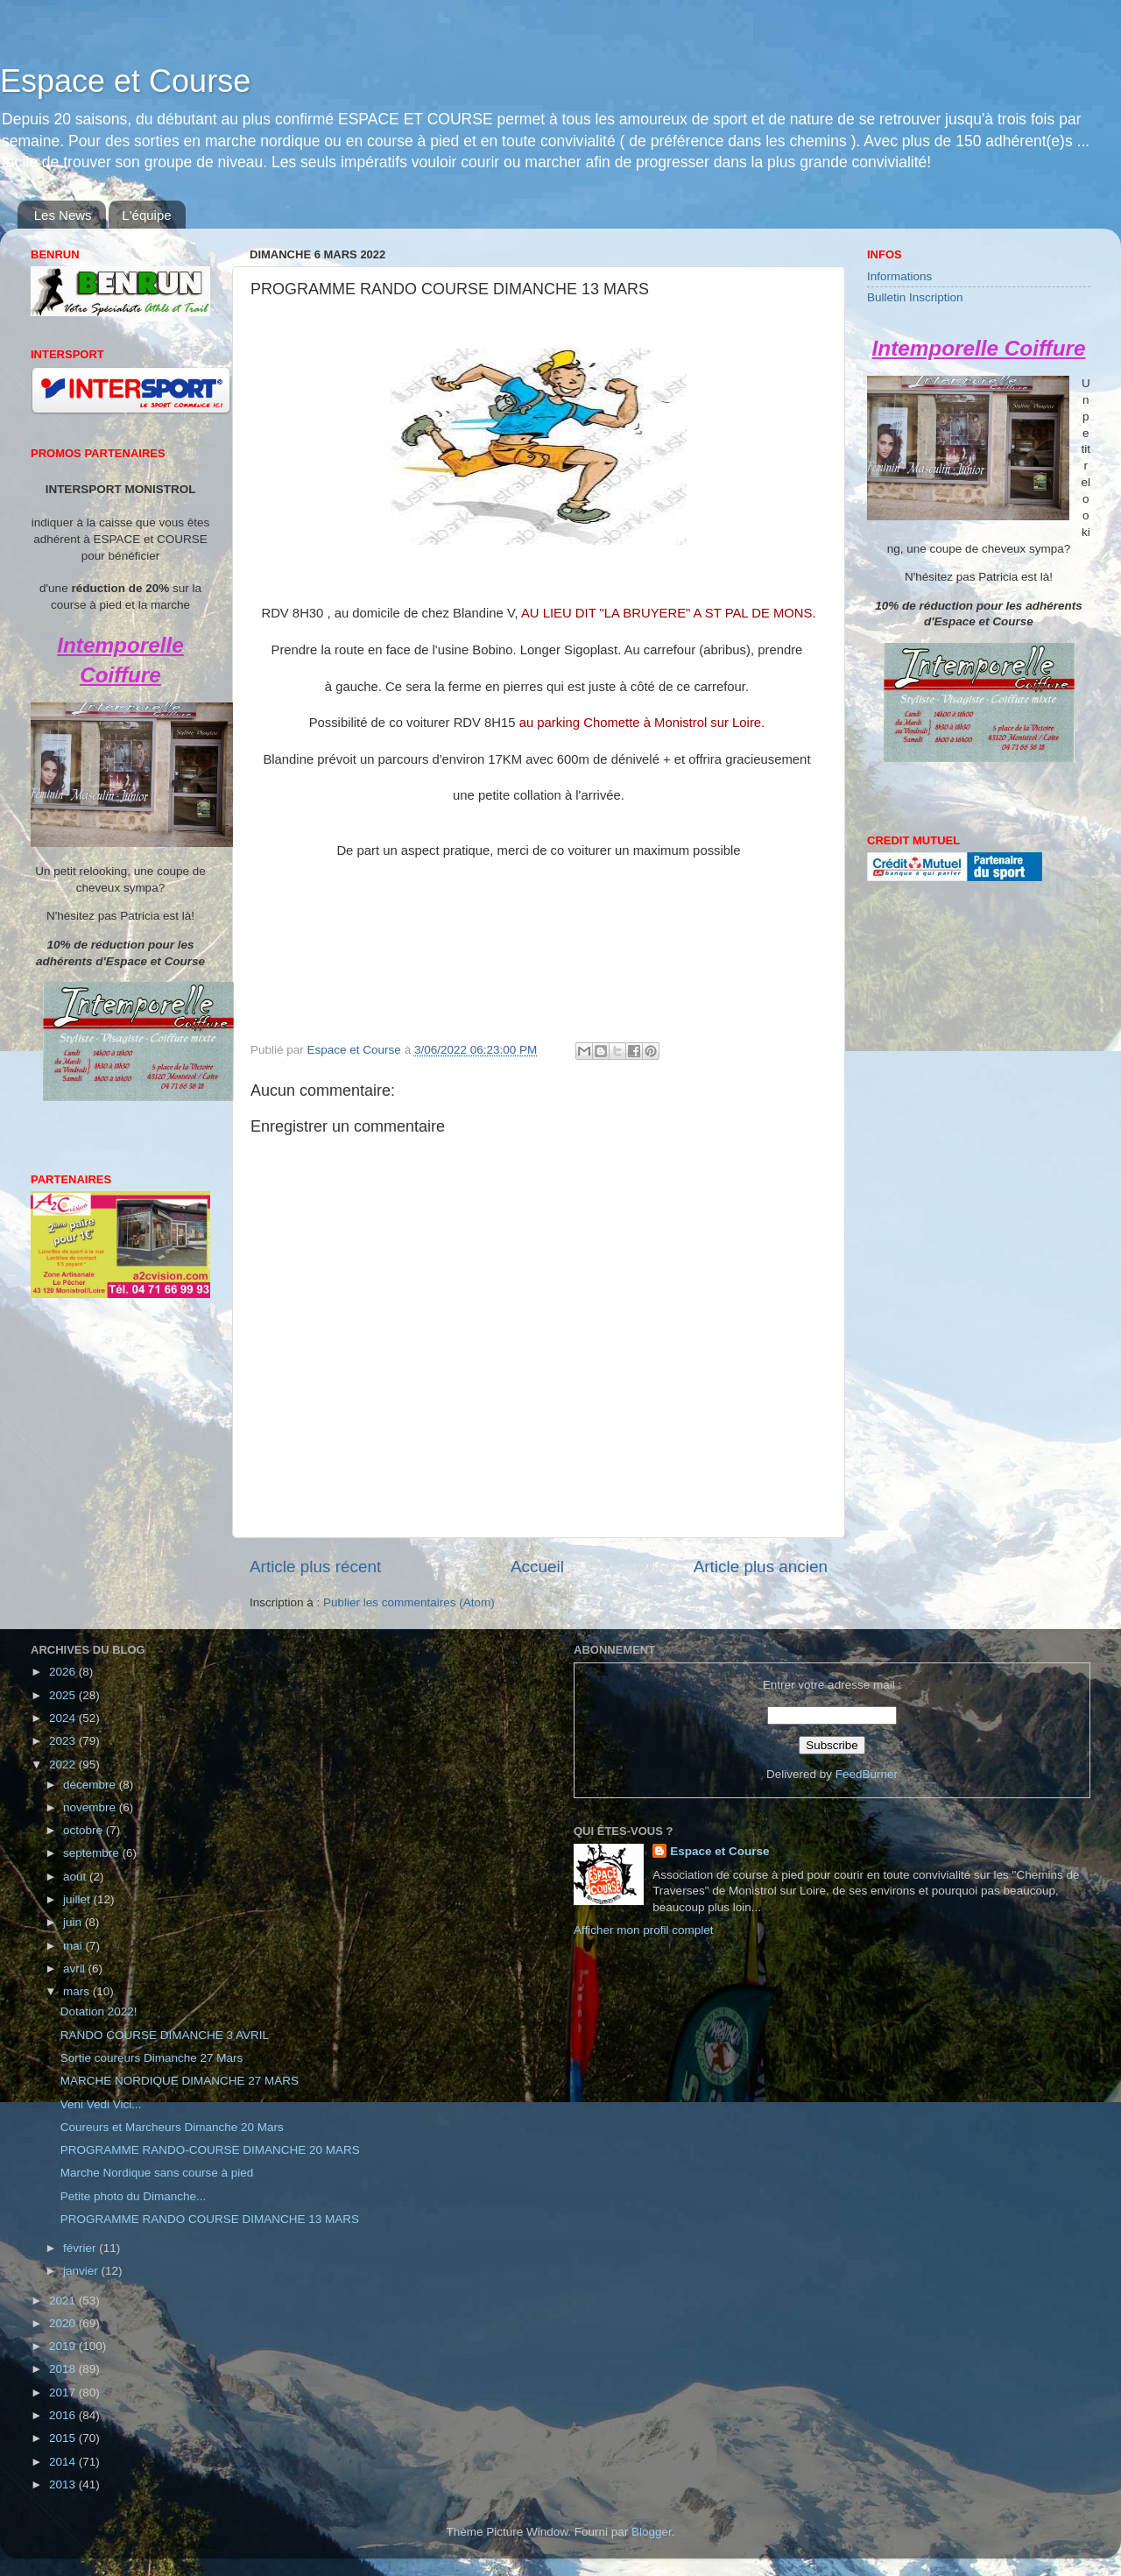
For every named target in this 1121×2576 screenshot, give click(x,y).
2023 (64, 1740)
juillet (78, 1899)
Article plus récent (315, 1566)
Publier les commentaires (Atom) (409, 1602)
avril (75, 1968)
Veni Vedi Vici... (101, 2104)
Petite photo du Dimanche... (133, 2196)
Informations (899, 276)
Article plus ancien (761, 1566)
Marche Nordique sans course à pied (157, 2172)
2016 (64, 2415)
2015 (64, 2438)
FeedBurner (866, 1774)
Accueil (537, 1566)
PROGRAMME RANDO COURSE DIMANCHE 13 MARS (209, 2219)
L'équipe (146, 215)
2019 (64, 2346)
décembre (91, 1784)
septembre (93, 1853)
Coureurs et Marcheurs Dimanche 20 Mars (172, 2127)
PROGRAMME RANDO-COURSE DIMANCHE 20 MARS (210, 2149)
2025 (64, 1695)
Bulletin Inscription (915, 297)
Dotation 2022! (98, 2011)
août (76, 1876)
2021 (64, 2300)
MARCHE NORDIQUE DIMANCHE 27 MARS (179, 2080)
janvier (82, 2270)
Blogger (651, 2531)
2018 (64, 2368)
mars (78, 1991)
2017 (64, 2392)
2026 (64, 1671)
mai (74, 1945)
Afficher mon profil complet (644, 1930)
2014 (64, 2461)
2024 (64, 1718)
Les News (63, 215)
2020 (64, 2323)
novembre (91, 1807)
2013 (64, 2484)
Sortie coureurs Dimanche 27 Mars (151, 2057)
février (81, 2248)
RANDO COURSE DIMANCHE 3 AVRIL (164, 2035)
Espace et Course (125, 81)
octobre (84, 1830)
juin (74, 1922)
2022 (64, 1764)
